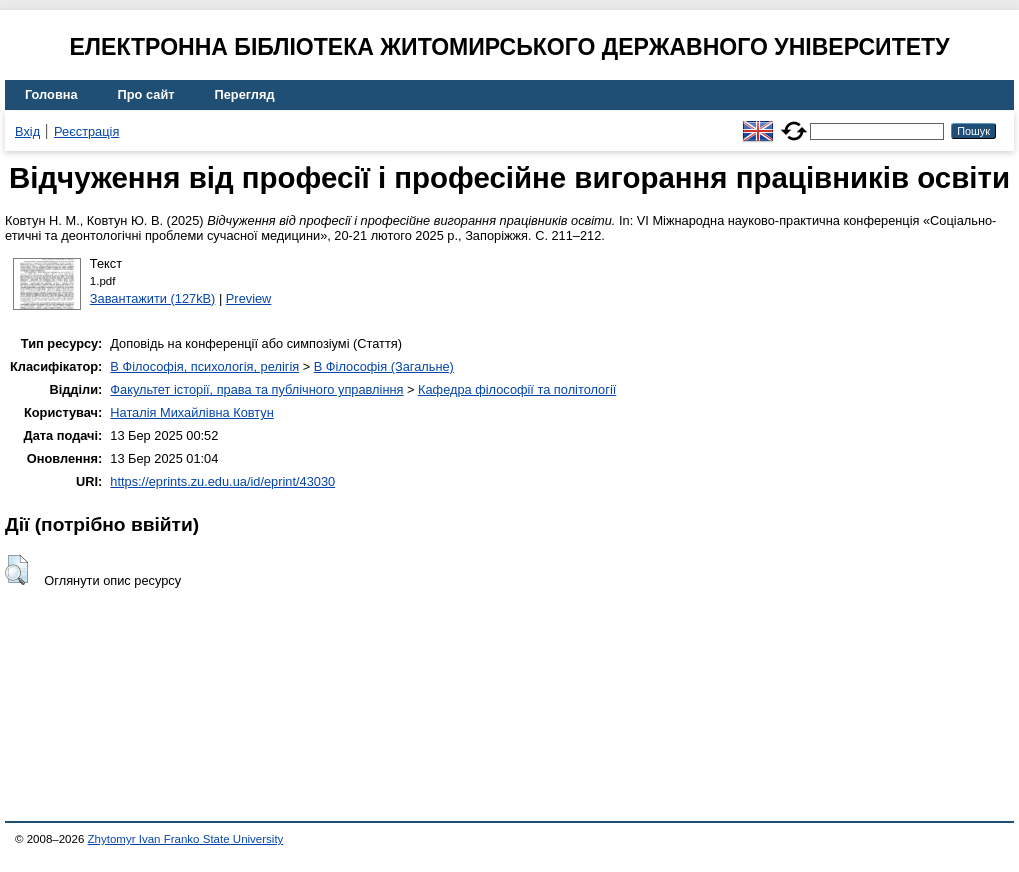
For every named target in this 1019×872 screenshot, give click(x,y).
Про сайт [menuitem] (146, 94)
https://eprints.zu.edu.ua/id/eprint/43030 (222, 481)
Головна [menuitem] (51, 94)
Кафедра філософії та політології (517, 389)
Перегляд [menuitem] (245, 94)
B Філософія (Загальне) (384, 366)
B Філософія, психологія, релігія (204, 366)
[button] (16, 570)
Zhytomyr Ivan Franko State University (186, 839)
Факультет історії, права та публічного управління (256, 389)
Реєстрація (86, 131)
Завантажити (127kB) (153, 298)
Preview (249, 298)
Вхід (27, 131)
